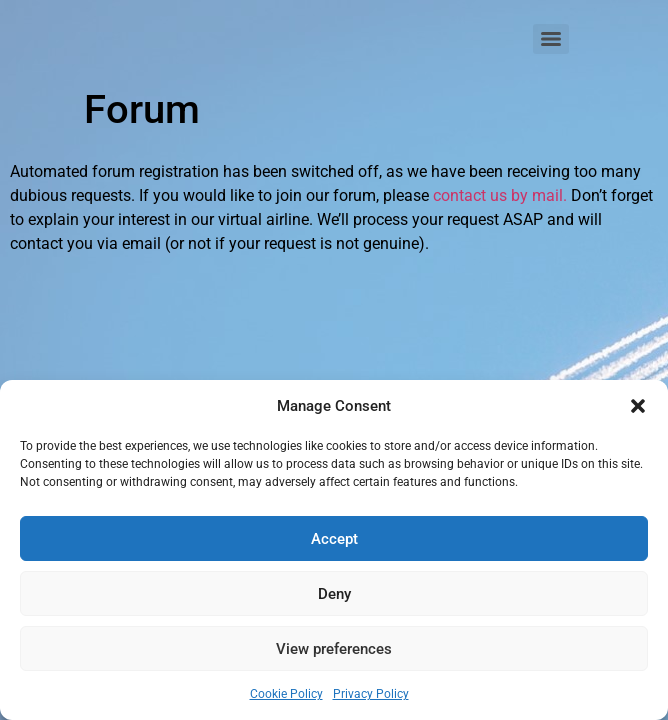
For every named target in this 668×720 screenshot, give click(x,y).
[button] (638, 406)
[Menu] (551, 39)
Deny (334, 594)
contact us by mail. (500, 195)
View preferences (334, 649)
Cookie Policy (286, 694)
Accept (334, 539)
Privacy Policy (371, 694)
